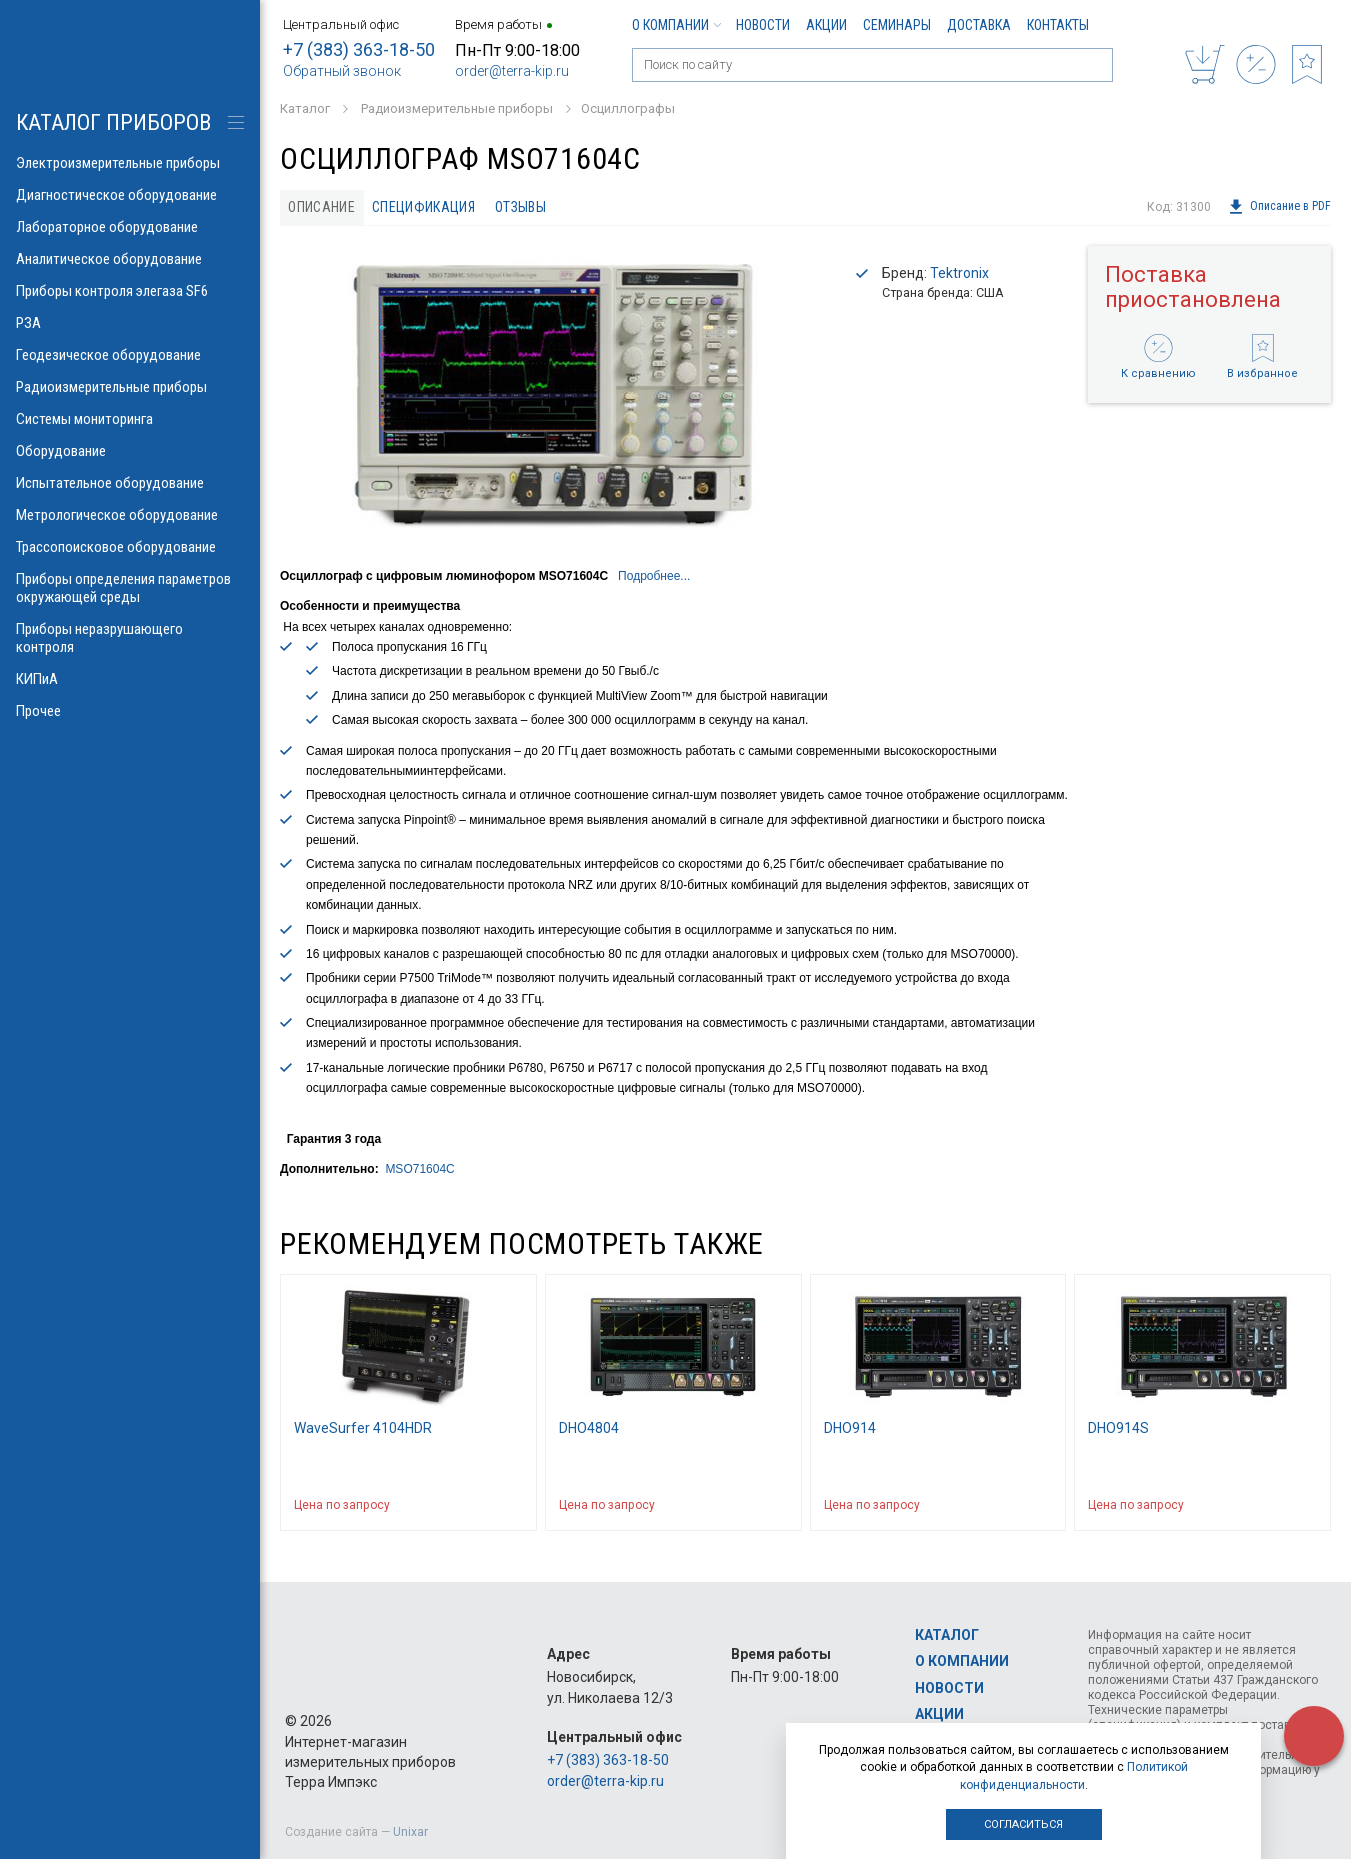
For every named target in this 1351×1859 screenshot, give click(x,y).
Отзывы (520, 207)
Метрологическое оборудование (130, 515)
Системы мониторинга (130, 419)
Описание (321, 207)
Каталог (947, 1635)
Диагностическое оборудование (130, 195)
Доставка (979, 25)
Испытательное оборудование (130, 483)
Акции (826, 25)
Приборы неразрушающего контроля (130, 638)
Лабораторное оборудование (130, 227)
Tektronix (959, 273)
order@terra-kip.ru (512, 71)
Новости (763, 25)
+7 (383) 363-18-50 (359, 49)
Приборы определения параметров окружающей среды (130, 588)
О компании (676, 25)
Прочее (130, 711)
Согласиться (1023, 1824)
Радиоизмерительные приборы (130, 387)
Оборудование (130, 451)
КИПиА (130, 679)
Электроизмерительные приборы (130, 163)
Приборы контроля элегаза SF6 (130, 291)
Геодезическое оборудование (130, 355)
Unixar (410, 1832)
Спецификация (423, 207)
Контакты (1058, 25)
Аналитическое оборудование (130, 259)
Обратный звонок (342, 71)
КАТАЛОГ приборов (113, 122)
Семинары (897, 25)
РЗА (130, 323)
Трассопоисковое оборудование (130, 547)
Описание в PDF (1279, 207)
